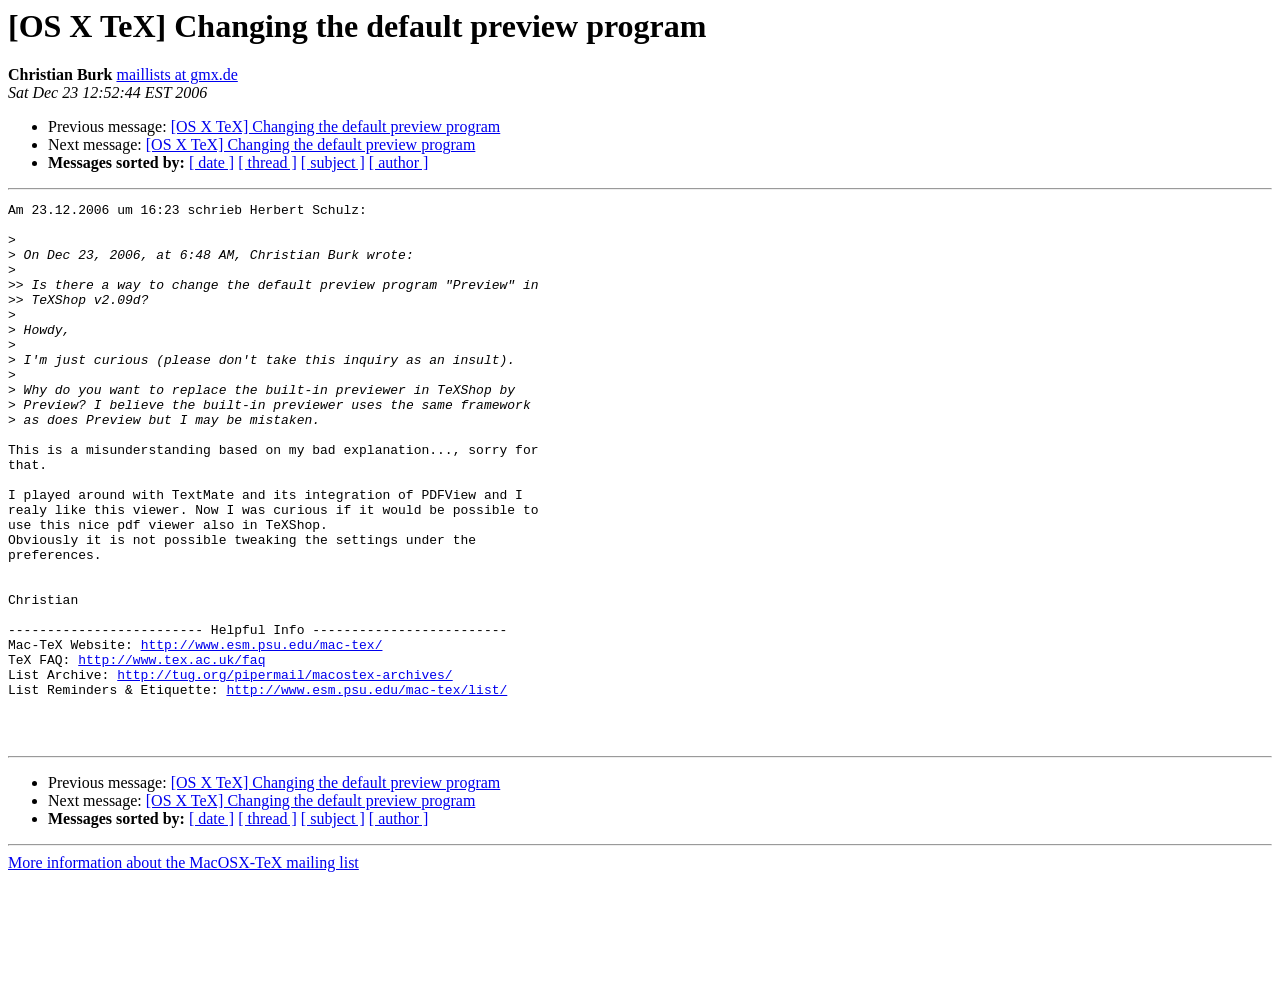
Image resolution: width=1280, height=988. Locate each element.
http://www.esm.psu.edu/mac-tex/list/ (366, 788)
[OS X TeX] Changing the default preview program (336, 126)
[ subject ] (333, 162)
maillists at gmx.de (176, 74)
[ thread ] (267, 162)
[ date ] (211, 162)
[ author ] (399, 162)
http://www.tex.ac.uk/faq (171, 752)
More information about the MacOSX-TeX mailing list (183, 970)
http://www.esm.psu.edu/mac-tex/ (262, 734)
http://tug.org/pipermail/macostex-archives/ (284, 770)
